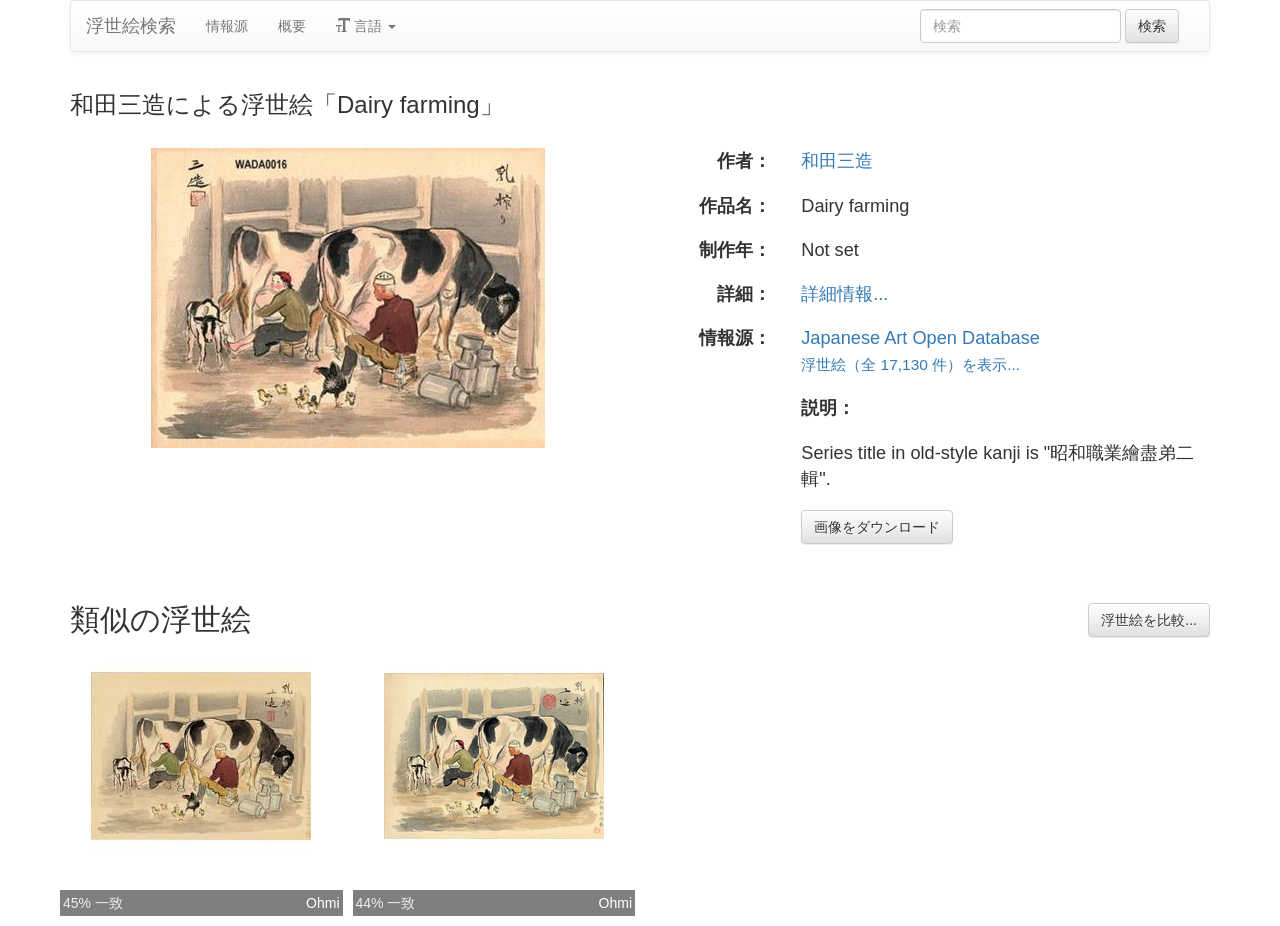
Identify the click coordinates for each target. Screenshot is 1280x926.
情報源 (227, 26)
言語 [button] (366, 26)
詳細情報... (844, 294)
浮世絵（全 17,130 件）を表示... (910, 364)
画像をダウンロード (877, 527)
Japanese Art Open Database (920, 338)
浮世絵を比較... (1149, 620)
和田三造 (837, 161)
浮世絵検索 (131, 26)
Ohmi (322, 903)
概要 (292, 26)
